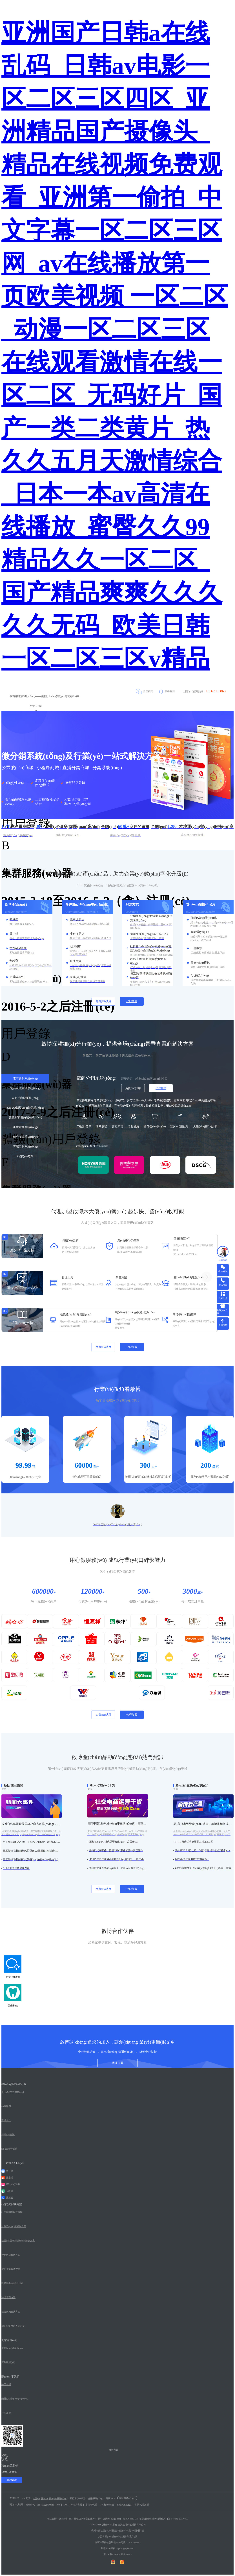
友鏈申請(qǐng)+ (127, 2497)
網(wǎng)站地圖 (45, 2504)
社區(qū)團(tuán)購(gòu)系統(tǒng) (50, 2498)
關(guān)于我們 (9, 2148)
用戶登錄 (14, 706)
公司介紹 (6, 2384)
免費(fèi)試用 (36, 707)
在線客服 (170, 691)
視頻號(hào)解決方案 (12, 2283)
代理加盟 (131, 1001)
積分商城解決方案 (10, 2311)
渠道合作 (6, 2120)
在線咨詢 (12, 2480)
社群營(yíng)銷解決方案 (13, 2226)
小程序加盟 (77, 2504)
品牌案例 (6, 2106)
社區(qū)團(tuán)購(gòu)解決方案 (18, 2240)
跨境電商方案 (8, 2297)
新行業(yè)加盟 (77, 2498)
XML (65, 2504)
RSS (58, 2504)
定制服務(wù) (8, 2362)
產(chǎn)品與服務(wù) (12, 2092)
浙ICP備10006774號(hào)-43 (117, 2554)
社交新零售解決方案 (12, 2212)
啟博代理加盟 (142, 2504)
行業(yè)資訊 (8, 2134)
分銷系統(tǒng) (124, 2504)
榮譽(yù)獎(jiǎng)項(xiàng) (14, 2398)
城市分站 (30, 2504)
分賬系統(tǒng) (95, 2498)
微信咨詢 (148, 691)
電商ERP (110, 2498)
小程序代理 (91, 2504)
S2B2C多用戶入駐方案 (13, 2326)
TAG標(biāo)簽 (106, 2504)
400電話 (26, 2498)
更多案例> (101, 1146)
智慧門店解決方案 (10, 2254)
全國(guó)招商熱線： (204, 691)
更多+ (4, 1789)
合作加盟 (6, 2412)
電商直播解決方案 (10, 2269)
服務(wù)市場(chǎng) (12, 2348)
